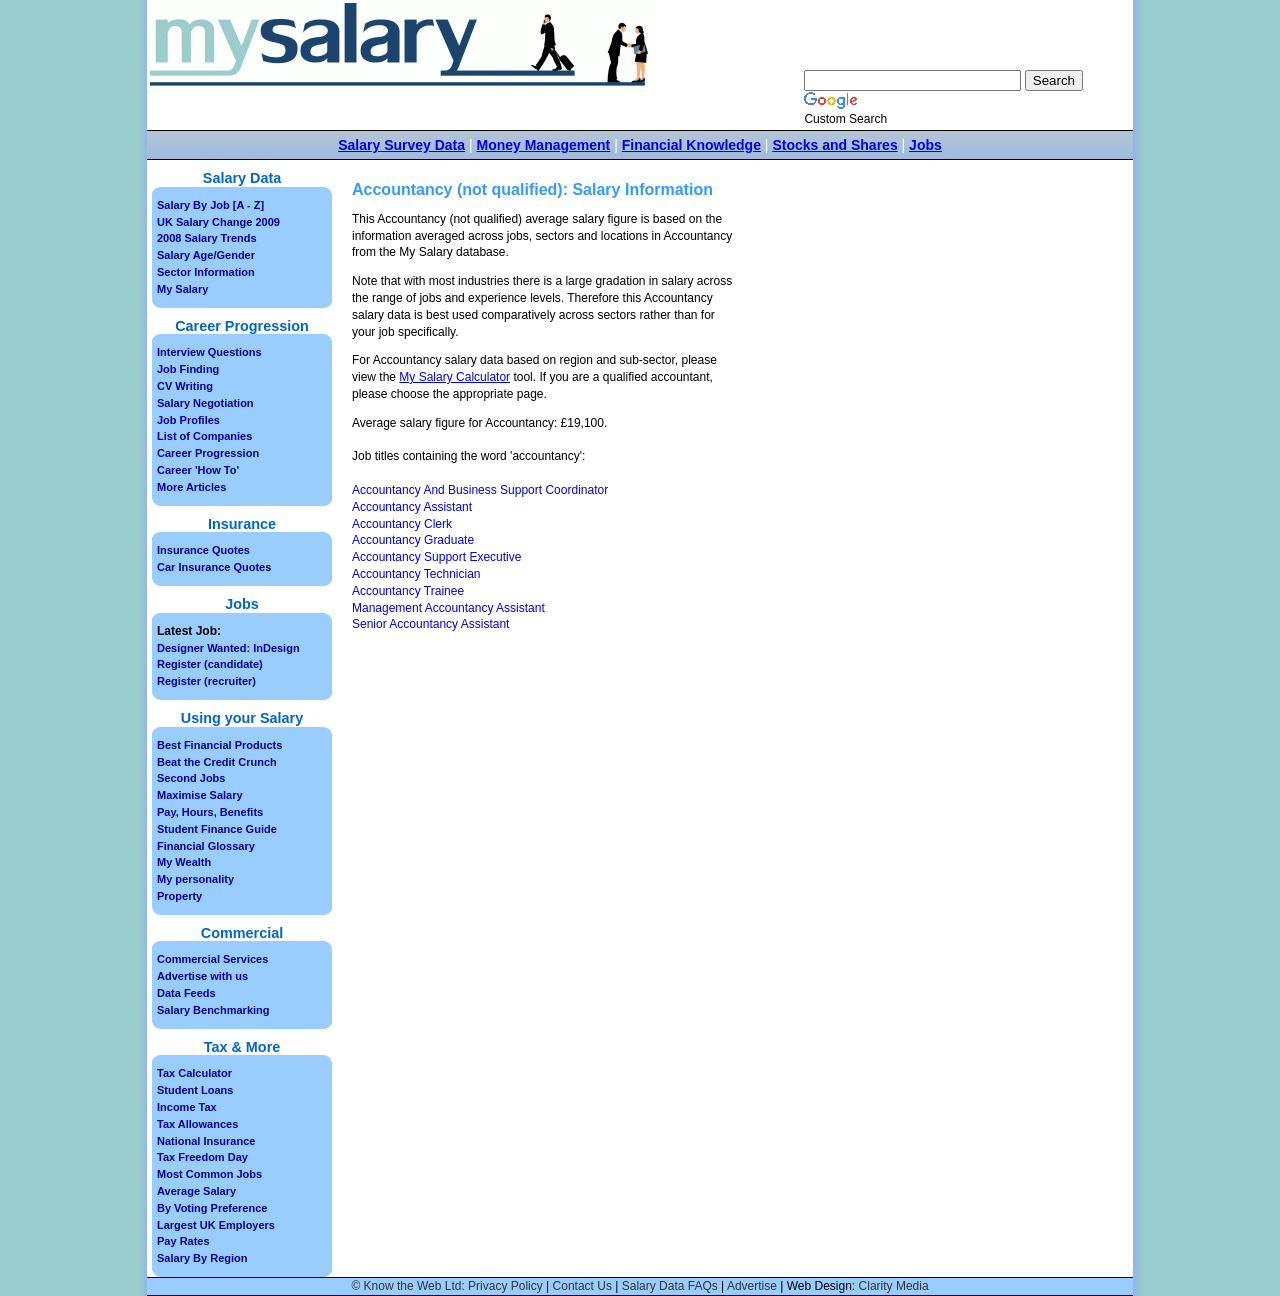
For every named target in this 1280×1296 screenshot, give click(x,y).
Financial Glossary (206, 846)
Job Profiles (188, 420)
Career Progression (208, 453)
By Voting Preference (212, 1208)
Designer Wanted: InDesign (228, 648)
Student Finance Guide (217, 829)
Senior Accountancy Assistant (430, 624)
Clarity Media (894, 1286)
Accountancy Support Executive (436, 557)
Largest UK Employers (216, 1225)
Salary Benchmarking (213, 1010)
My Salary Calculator (454, 377)
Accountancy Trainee (408, 591)
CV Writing (185, 386)
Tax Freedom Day (202, 1157)
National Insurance (206, 1141)
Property (179, 896)
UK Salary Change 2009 (218, 222)
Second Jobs (191, 778)
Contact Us (582, 1286)
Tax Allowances (197, 1124)
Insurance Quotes (203, 550)
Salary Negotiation (205, 403)
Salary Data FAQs (670, 1286)
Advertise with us (202, 976)
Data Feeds (186, 993)
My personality (195, 879)
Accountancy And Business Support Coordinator (480, 490)
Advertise (752, 1286)
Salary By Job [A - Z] (210, 205)
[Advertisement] (908, 361)
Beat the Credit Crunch (217, 762)
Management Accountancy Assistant (448, 608)
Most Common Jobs (209, 1174)
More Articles (191, 487)
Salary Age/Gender (206, 255)
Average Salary (196, 1191)
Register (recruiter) (206, 681)
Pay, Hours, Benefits (210, 812)
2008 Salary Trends (207, 238)
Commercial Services (212, 959)
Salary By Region (202, 1258)
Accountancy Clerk (402, 524)
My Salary (182, 289)
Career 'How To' (198, 470)
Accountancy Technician (416, 574)
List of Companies (204, 436)
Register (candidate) (210, 664)
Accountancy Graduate (413, 540)
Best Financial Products (219, 745)
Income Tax (187, 1107)
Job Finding (188, 369)
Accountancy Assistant (412, 507)
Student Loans (195, 1090)
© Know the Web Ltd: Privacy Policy (446, 1286)
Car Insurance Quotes (214, 567)
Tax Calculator (194, 1073)
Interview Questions (209, 352)
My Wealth (184, 862)
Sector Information (206, 272)
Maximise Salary (200, 795)
